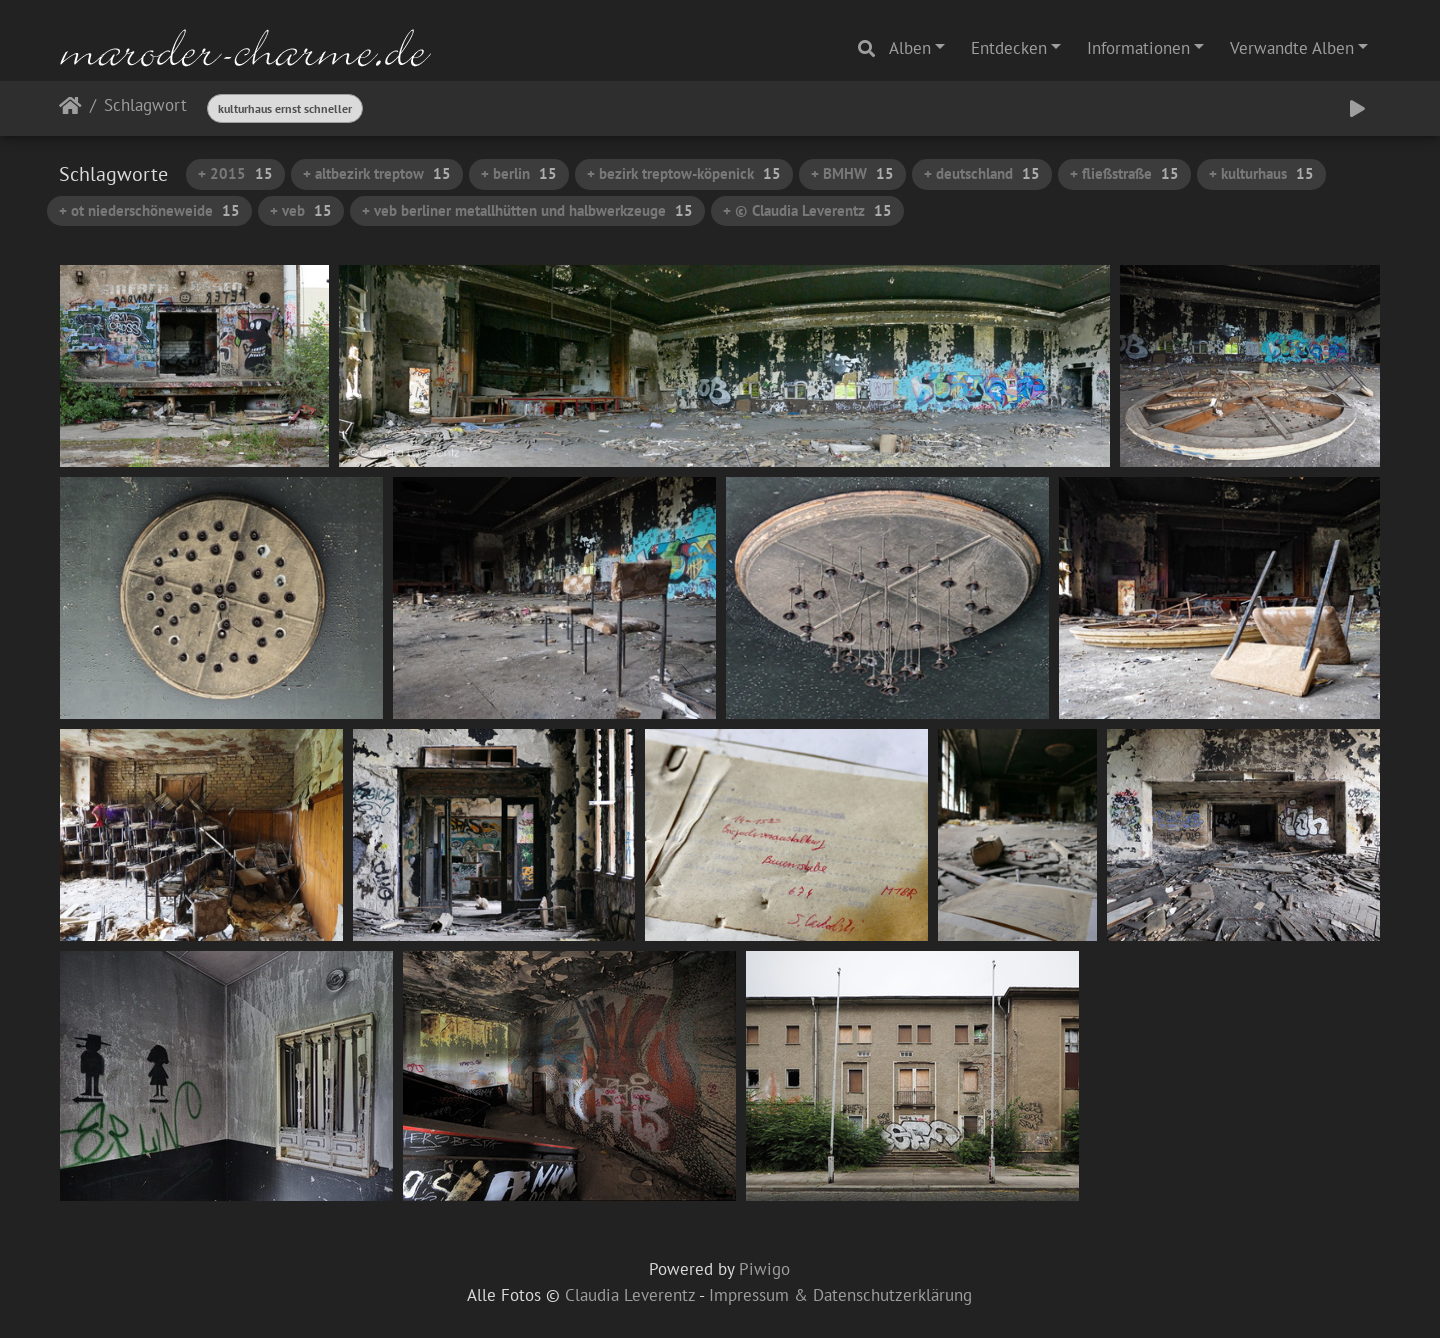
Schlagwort (145, 106)
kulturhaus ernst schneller (285, 108)
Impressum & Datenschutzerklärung (840, 1295)
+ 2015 (235, 173)
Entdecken (1009, 48)
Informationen (1138, 48)
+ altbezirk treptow (377, 173)
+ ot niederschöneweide (149, 210)
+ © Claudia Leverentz (807, 210)
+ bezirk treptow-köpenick (684, 173)
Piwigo (764, 1269)
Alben (910, 48)
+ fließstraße (1124, 173)
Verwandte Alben (1292, 48)
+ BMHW (852, 173)
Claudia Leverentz (630, 1295)
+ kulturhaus (1261, 173)
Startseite (70, 109)
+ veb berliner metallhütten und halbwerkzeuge (527, 210)
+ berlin (519, 173)
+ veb (301, 210)
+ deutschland (982, 173)
